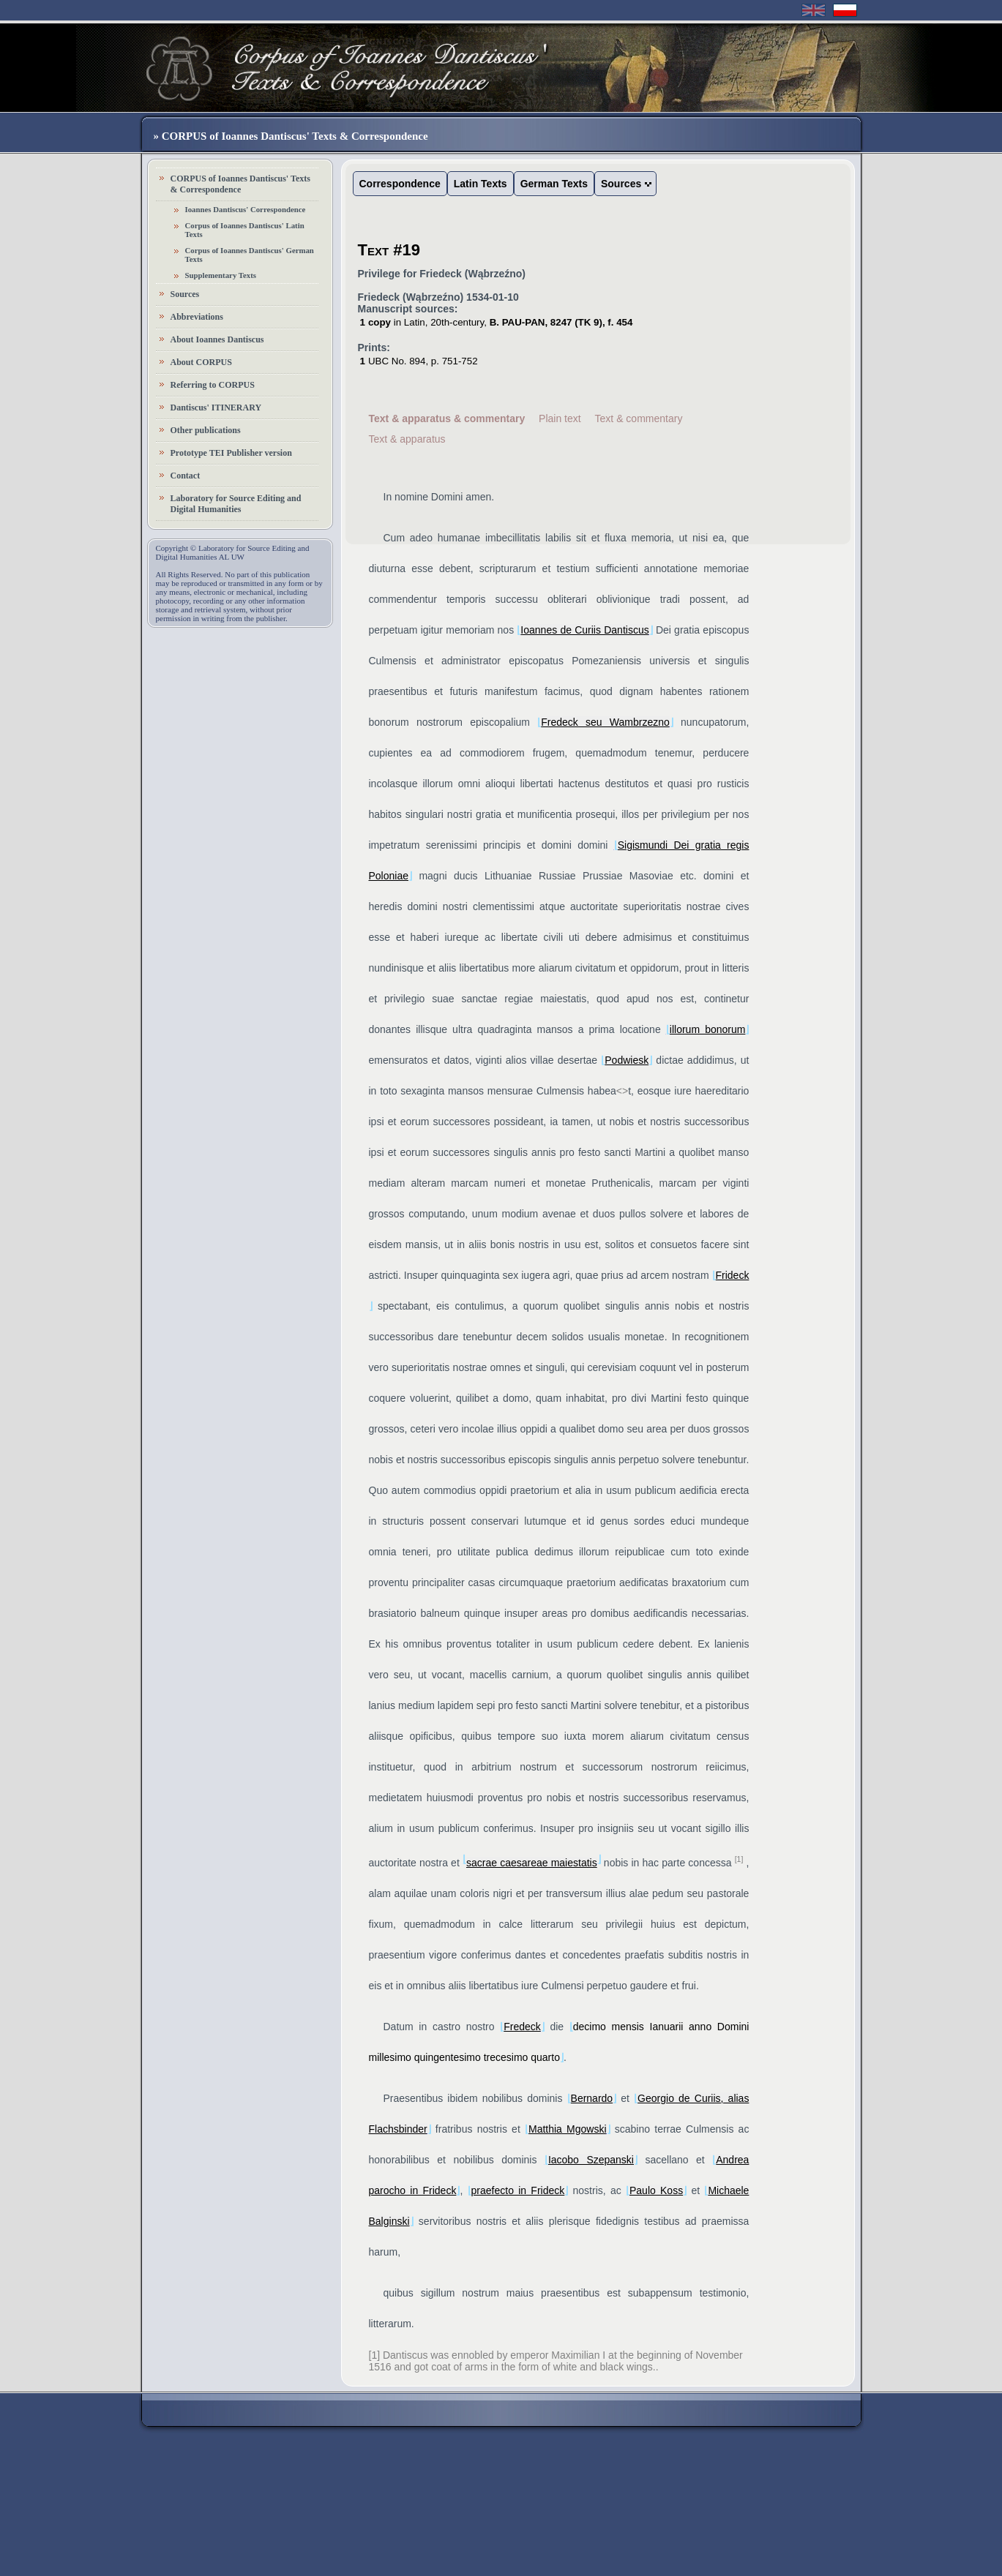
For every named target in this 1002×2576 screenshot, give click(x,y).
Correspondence (400, 183)
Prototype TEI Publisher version (231, 453)
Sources (185, 294)
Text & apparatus (407, 439)
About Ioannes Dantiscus (217, 339)
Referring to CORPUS (213, 385)
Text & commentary (639, 418)
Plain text (560, 418)
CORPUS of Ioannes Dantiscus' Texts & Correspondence (240, 184)
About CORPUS (201, 362)
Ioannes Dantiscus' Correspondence (245, 209)
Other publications (206, 430)
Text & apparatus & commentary (447, 418)
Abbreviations (197, 317)
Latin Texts (480, 183)
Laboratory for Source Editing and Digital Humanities (236, 503)
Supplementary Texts (221, 275)
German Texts (554, 183)
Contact (186, 475)
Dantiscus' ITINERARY (216, 407)
